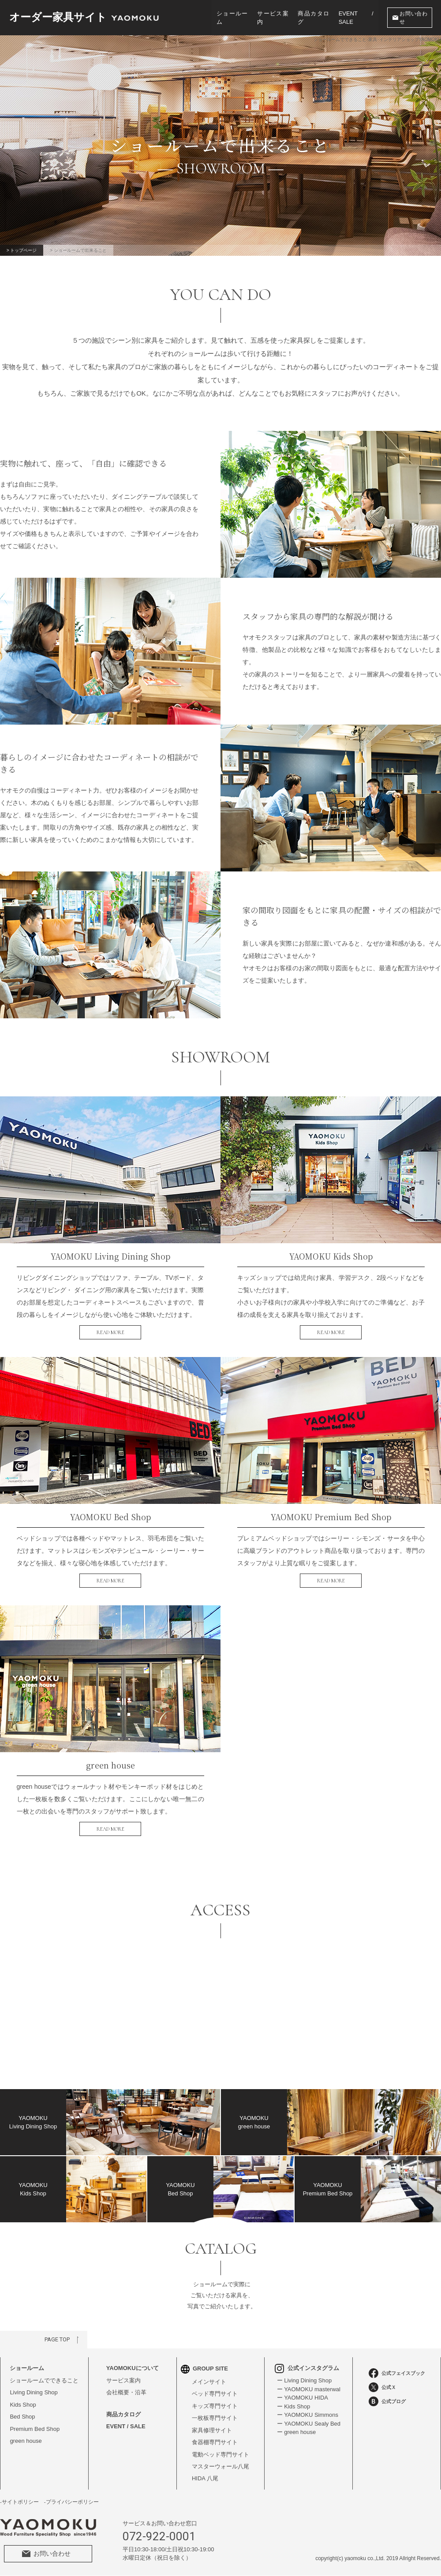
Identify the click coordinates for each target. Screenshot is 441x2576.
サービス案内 (272, 18)
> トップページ (22, 250)
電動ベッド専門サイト (220, 2454)
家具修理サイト (212, 2430)
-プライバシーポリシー (71, 2502)
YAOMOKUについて (132, 2368)
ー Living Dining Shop (304, 2380)
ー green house (296, 2432)
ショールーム (232, 18)
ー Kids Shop (293, 2406)
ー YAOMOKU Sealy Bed (308, 2423)
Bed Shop (22, 2416)
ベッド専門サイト (215, 2394)
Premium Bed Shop (35, 2429)
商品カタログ (313, 18)
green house (25, 2441)
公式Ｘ (382, 2387)
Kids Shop (23, 2404)
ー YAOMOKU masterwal (308, 2389)
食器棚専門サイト (215, 2442)
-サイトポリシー (19, 2502)
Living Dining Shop (33, 2392)
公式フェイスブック (397, 2373)
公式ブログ (387, 2401)
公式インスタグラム (306, 2368)
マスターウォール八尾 (220, 2467)
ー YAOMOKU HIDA (302, 2397)
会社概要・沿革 (126, 2392)
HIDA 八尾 (205, 2478)
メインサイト (209, 2381)
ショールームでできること (44, 2380)
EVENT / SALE (356, 18)
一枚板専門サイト (215, 2418)
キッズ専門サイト (215, 2406)
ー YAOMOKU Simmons (307, 2414)
